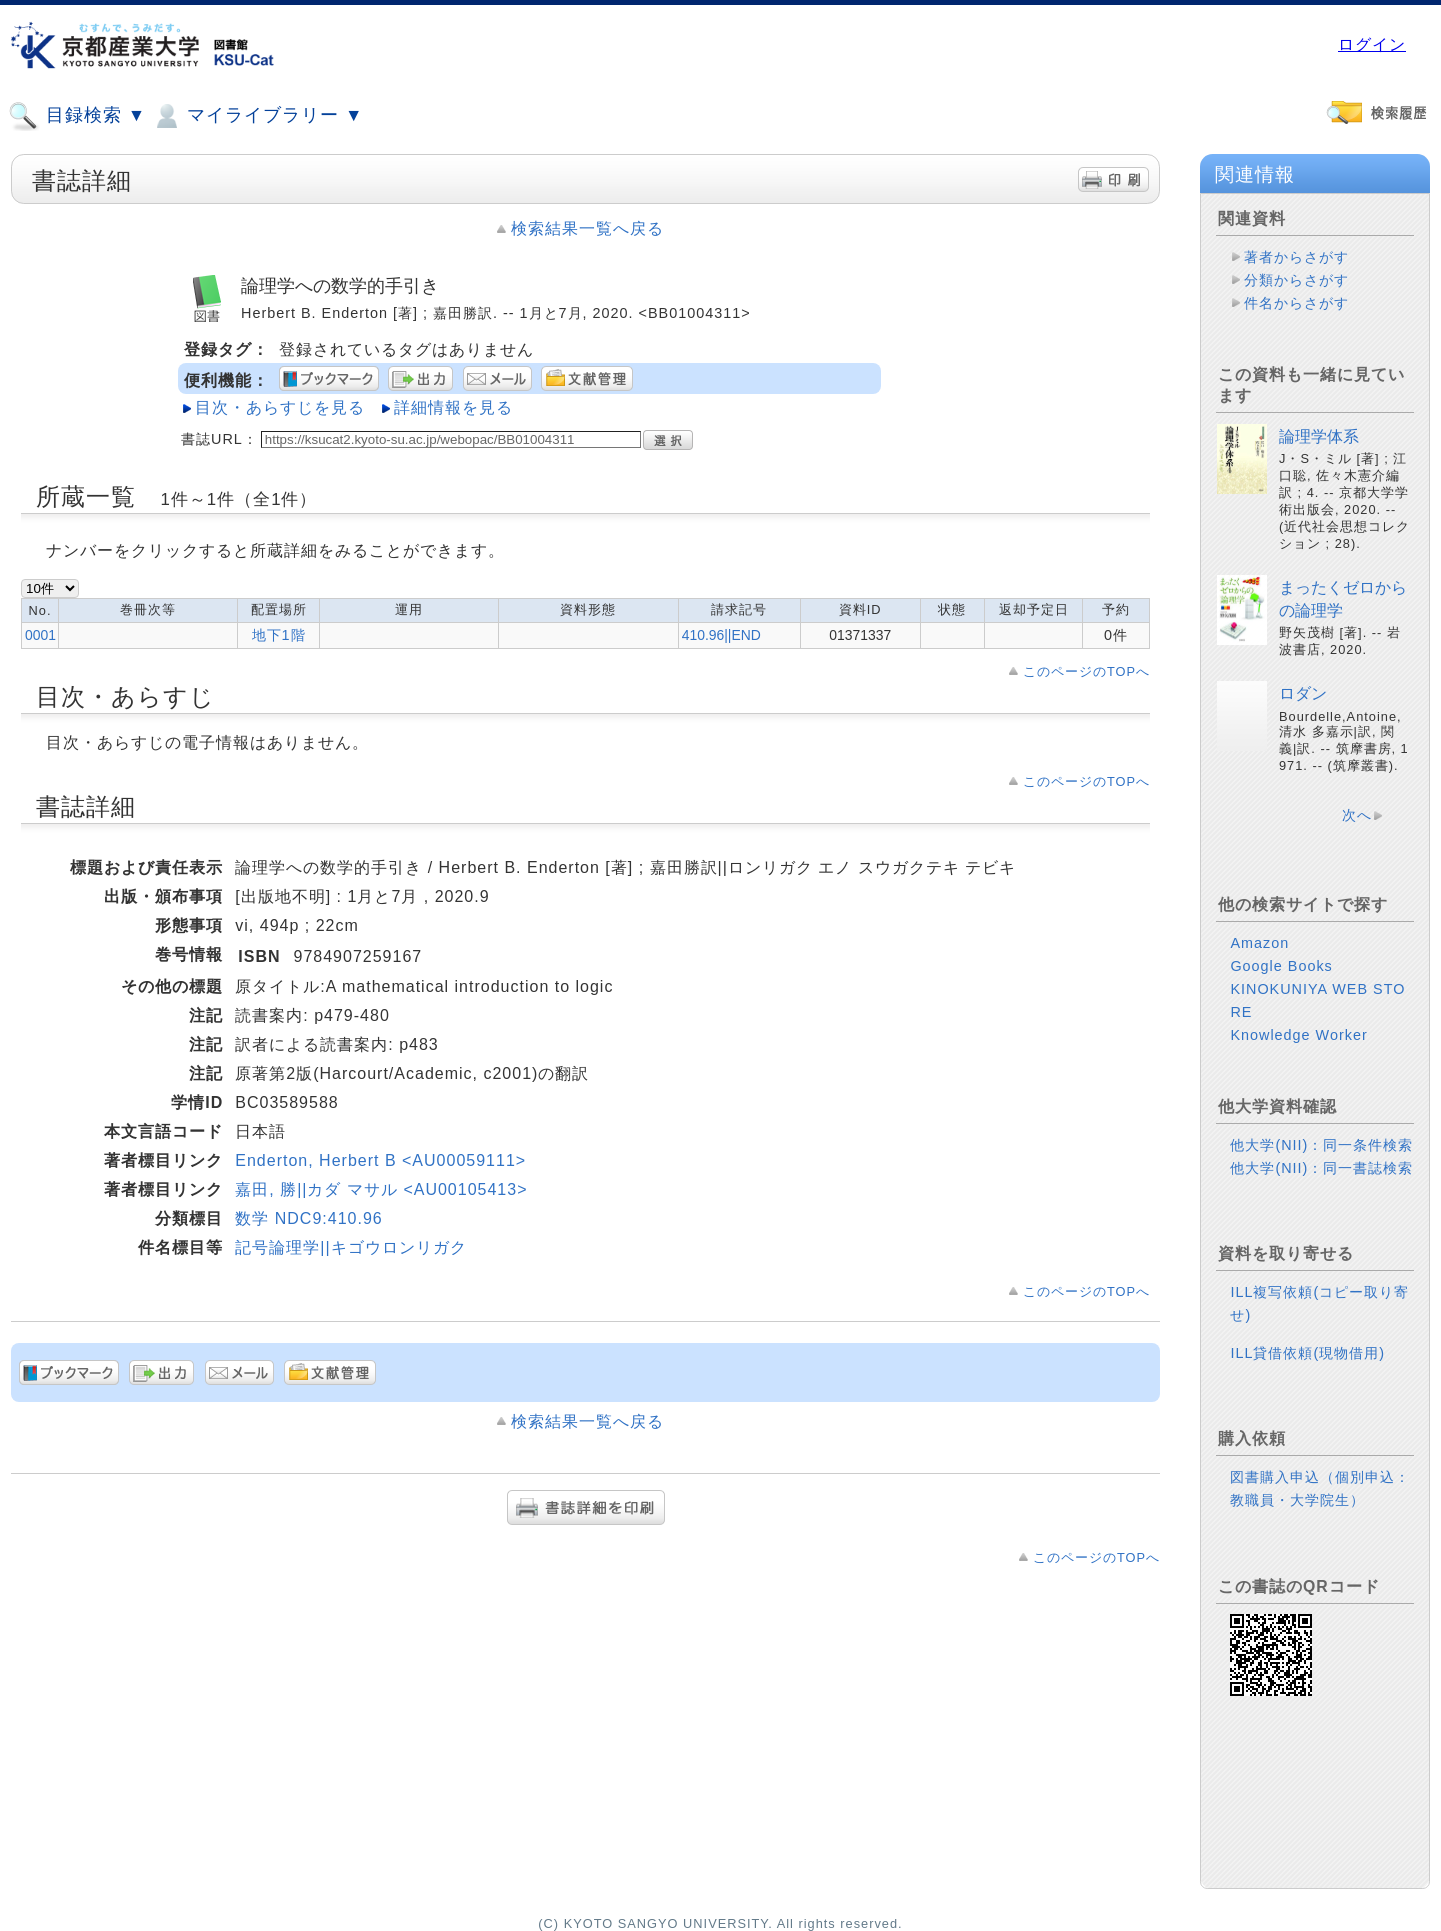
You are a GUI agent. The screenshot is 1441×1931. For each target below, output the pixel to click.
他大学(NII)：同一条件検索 (1321, 1145)
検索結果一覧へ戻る (587, 228)
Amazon (1259, 943)
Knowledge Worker (1298, 1035)
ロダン (1303, 693)
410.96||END (721, 635)
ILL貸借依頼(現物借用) (1307, 1353)
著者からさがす (1296, 257)
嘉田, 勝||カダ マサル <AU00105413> (381, 1189)
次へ (1357, 815)
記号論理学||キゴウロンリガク (350, 1247)
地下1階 (279, 635)
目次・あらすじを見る (280, 407)
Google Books (1281, 966)
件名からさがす (1296, 303)
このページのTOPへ (1086, 671)
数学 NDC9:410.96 (308, 1218)
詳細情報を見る (453, 407)
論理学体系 (1319, 436)
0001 (40, 635)
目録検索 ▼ (77, 116)
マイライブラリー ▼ (257, 116)
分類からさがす (1296, 280)
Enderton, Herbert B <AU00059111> (380, 1160)
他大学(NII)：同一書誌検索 (1321, 1168)
